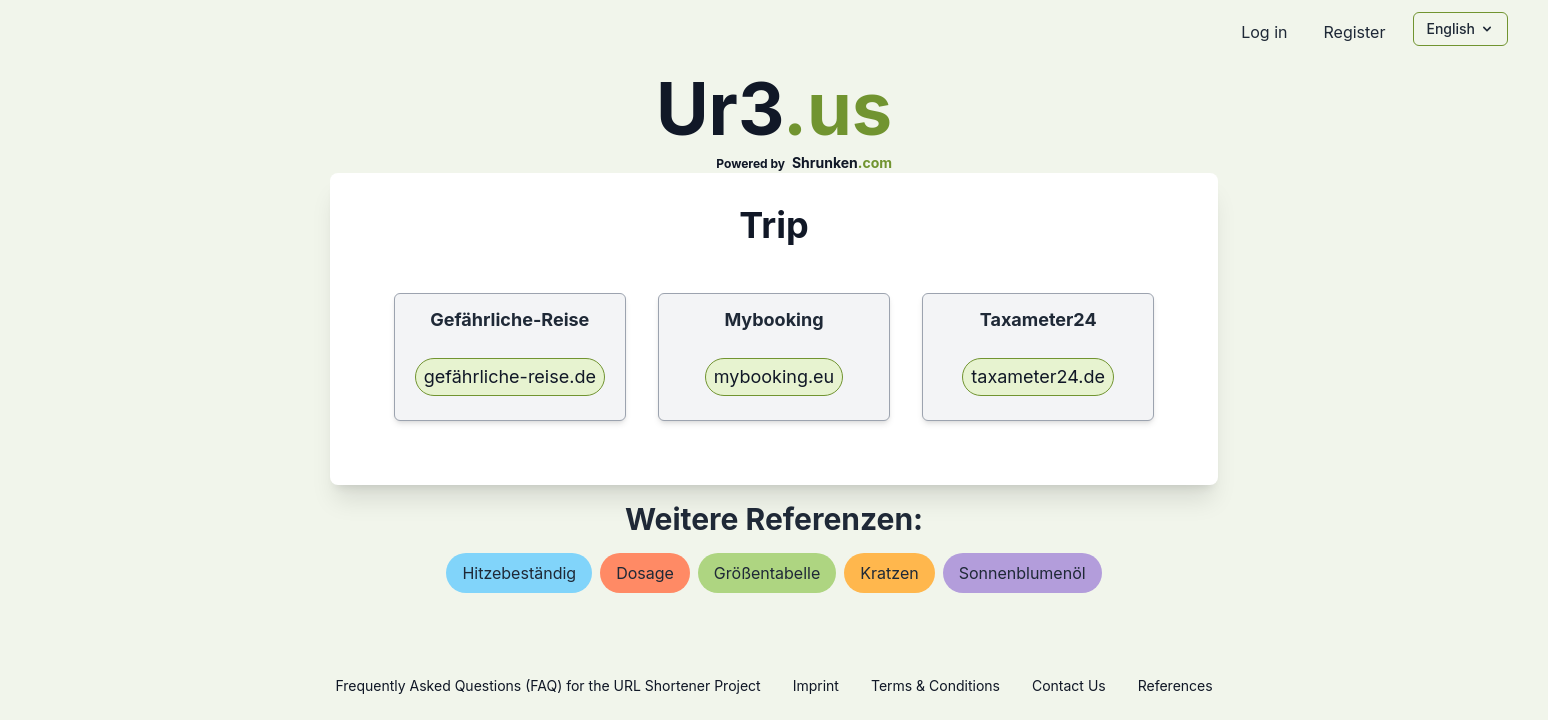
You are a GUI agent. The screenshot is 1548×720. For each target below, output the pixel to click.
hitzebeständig (519, 573)
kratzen (889, 573)
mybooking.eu (774, 376)
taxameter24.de (1038, 376)
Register (1354, 32)
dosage (645, 573)
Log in (1264, 32)
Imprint (816, 685)
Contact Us (1069, 685)
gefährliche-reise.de (510, 376)
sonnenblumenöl (1022, 573)
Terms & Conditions (935, 685)
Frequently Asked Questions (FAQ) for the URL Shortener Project (547, 685)
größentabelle (767, 573)
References (1175, 685)
